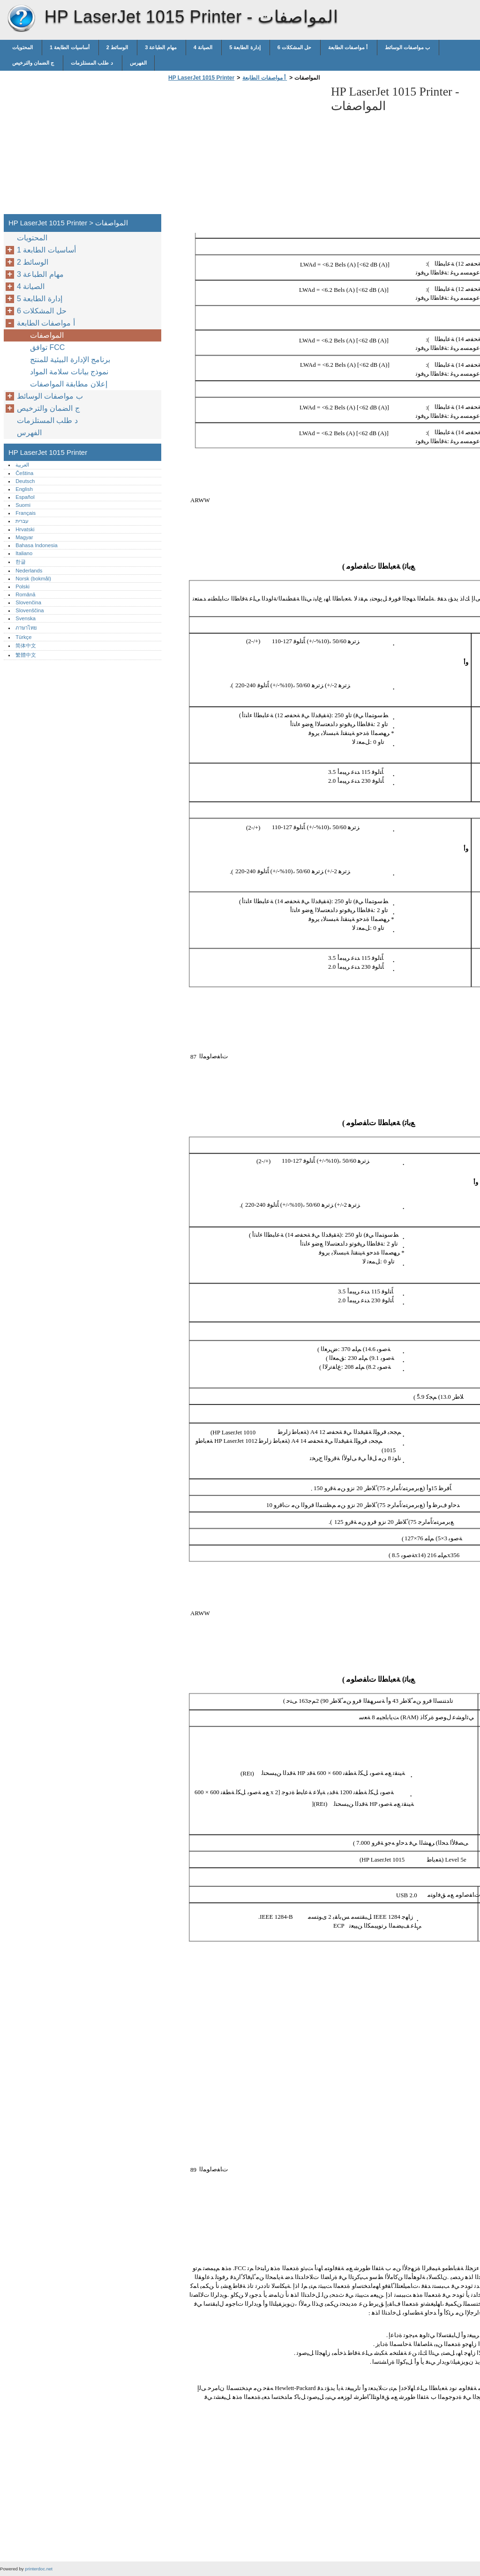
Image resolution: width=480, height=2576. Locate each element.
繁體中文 (25, 655)
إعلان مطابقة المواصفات (69, 384)
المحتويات (23, 47)
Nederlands (28, 570)
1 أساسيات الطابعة (70, 47)
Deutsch (25, 481)
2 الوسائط (117, 47)
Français (25, 513)
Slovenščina (29, 610)
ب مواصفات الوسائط (408, 47)
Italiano (23, 553)
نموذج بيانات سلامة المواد (70, 372)
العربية (22, 465)
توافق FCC (48, 347)
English (24, 489)
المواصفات (48, 335)
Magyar (24, 537)
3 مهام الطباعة (161, 47)
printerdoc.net (38, 2568)
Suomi (22, 505)
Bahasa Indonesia (36, 545)
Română (25, 594)
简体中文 (25, 645)
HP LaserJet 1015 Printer (21, 19)
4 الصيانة (204, 47)
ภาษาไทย (26, 628)
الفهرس (138, 63)
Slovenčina (28, 602)
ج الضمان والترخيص (33, 63)
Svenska (25, 618)
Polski (22, 586)
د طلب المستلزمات (92, 63)
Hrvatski (24, 529)
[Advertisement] (244, 150)
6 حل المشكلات (295, 47)
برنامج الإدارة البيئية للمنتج (71, 360)
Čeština (24, 473)
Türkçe (23, 637)
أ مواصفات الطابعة (348, 47)
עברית (22, 521)
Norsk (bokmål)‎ (33, 578)
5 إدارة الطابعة (245, 47)
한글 (20, 561)
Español (24, 497)
